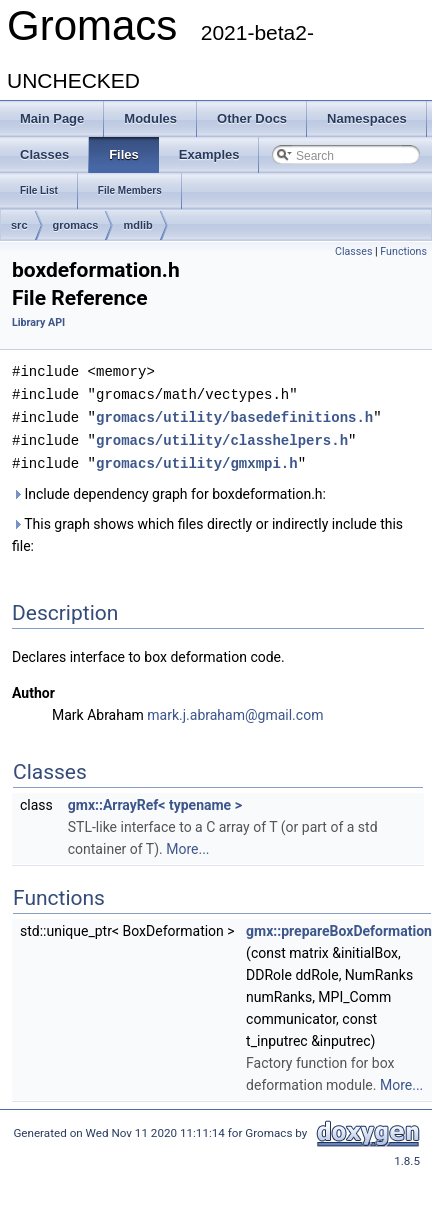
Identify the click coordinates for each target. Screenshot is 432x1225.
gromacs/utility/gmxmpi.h (197, 458)
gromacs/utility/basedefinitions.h (234, 414)
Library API (38, 322)
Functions (403, 251)
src (19, 225)
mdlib (137, 225)
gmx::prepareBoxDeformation (339, 926)
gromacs (76, 225)
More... (187, 844)
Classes (353, 251)
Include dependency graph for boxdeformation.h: (169, 489)
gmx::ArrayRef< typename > (155, 800)
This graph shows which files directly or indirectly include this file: (207, 530)
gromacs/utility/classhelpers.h (222, 436)
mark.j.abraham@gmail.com (235, 710)
